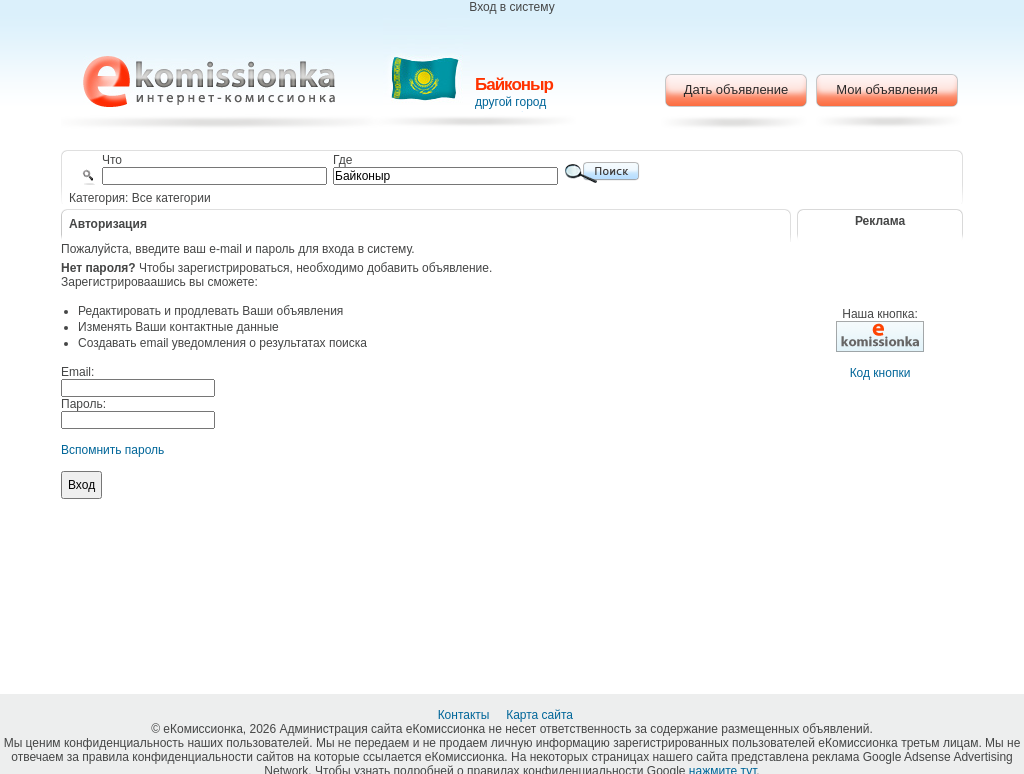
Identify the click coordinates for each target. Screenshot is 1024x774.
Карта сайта (541, 715)
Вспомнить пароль (112, 450)
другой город (510, 102)
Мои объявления (886, 89)
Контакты (465, 715)
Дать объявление (736, 89)
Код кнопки (880, 373)
